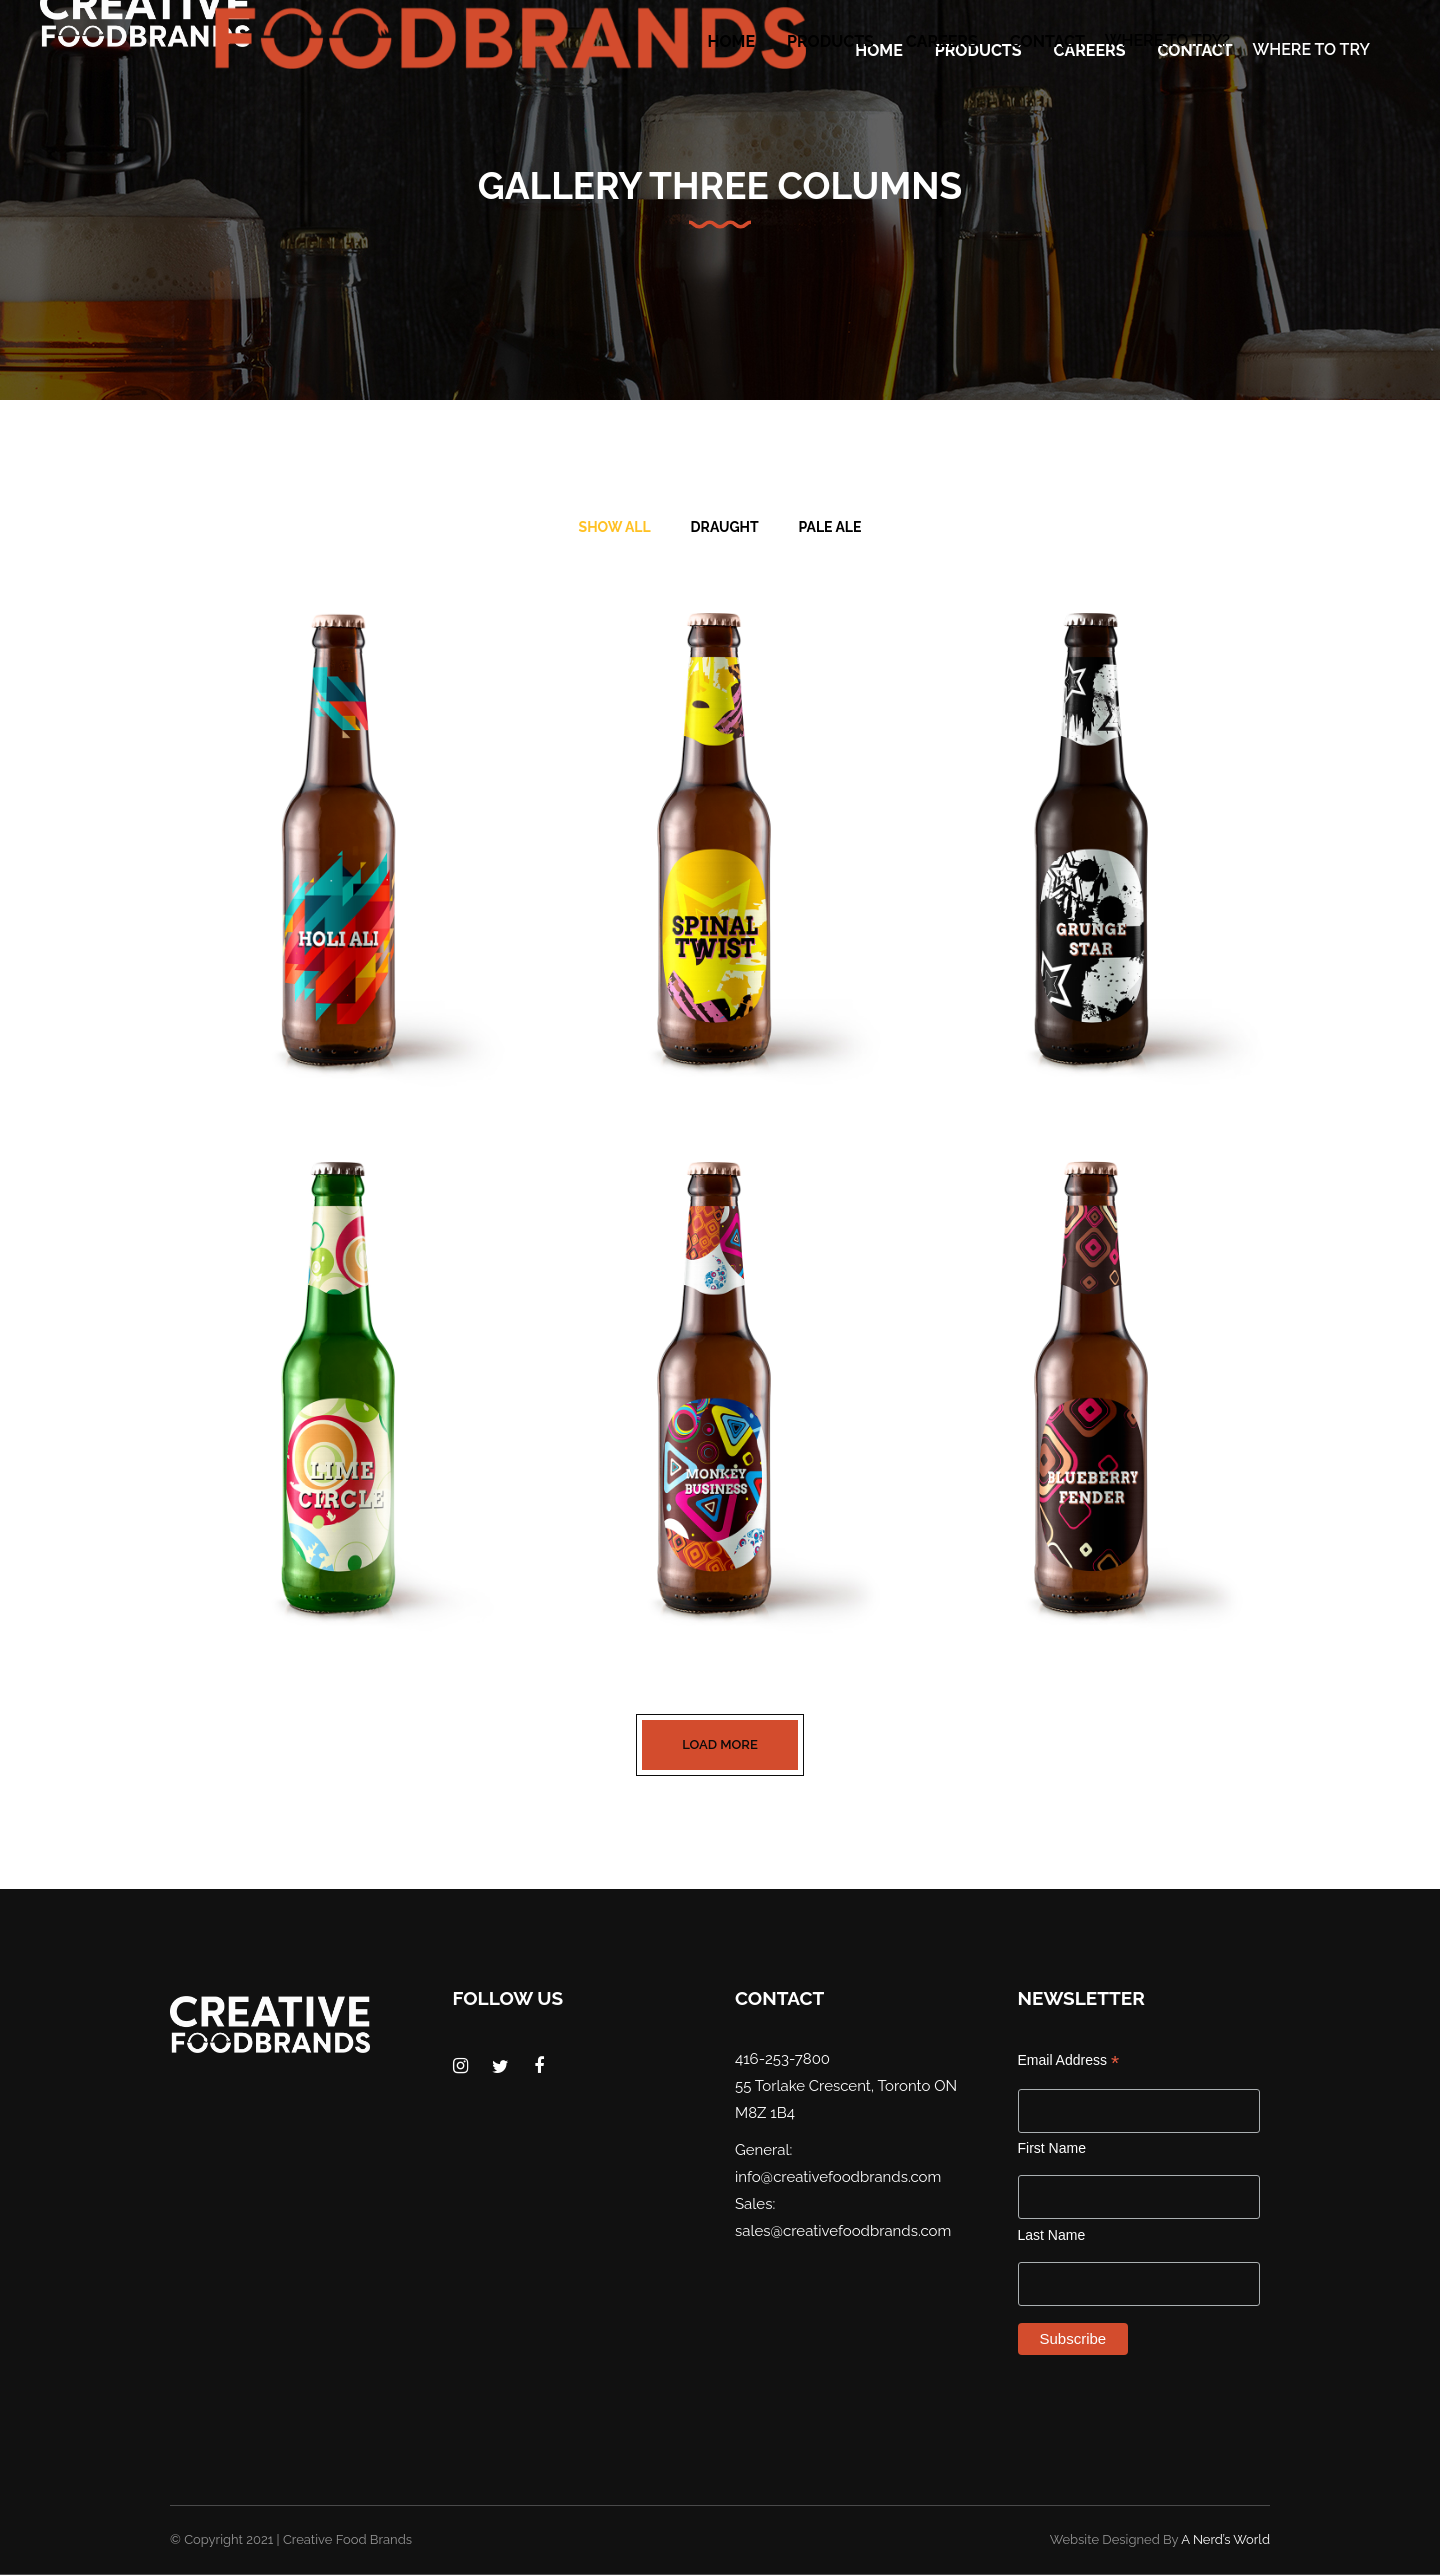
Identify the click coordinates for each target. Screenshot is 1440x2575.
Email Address (1069, 2060)
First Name (1052, 2148)
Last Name (1052, 2235)
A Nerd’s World (1225, 2539)
